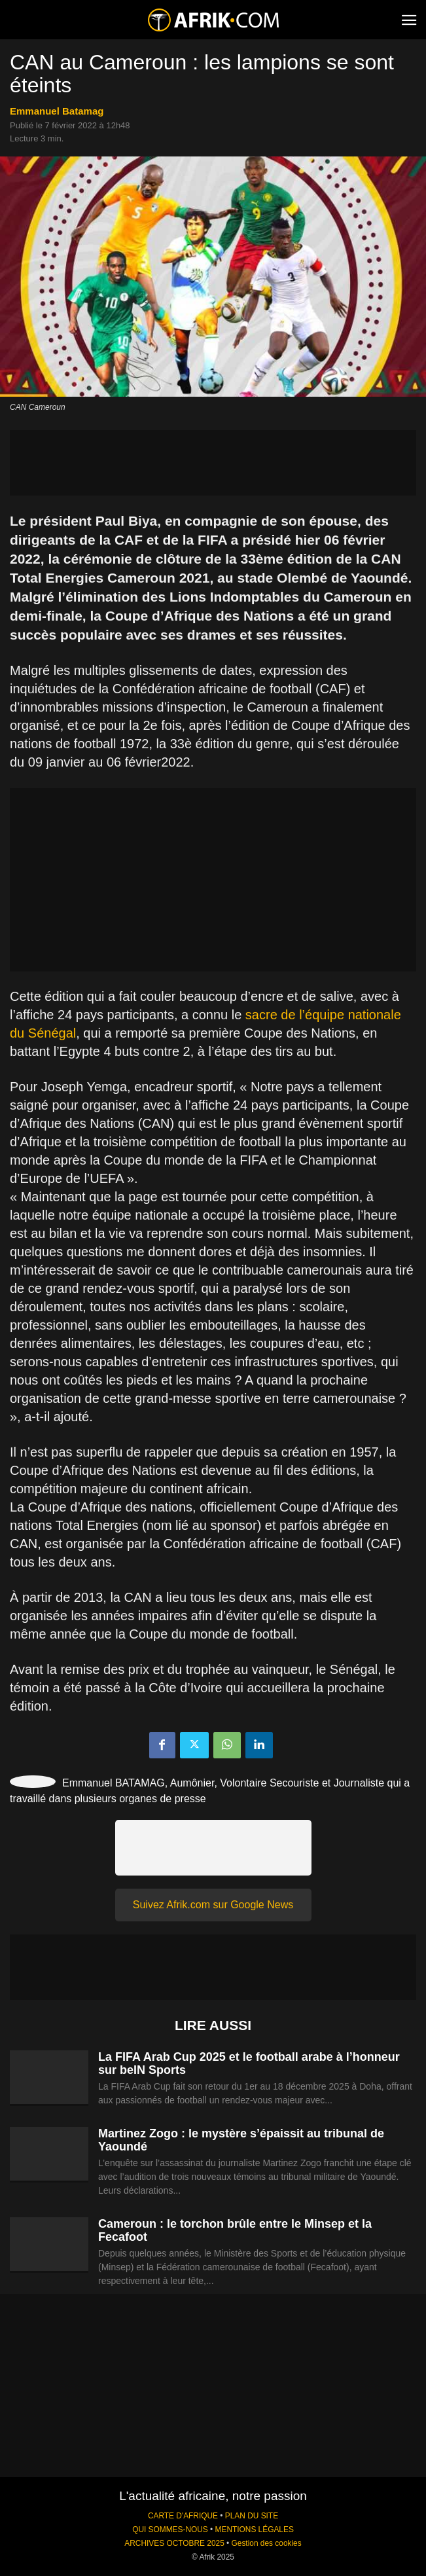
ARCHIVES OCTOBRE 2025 (174, 2543)
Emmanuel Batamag (56, 111)
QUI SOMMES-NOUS (170, 2529)
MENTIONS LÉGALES (254, 2529)
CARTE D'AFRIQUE (183, 2515)
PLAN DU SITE (251, 2515)
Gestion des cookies (267, 2543)
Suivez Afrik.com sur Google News (213, 1904)
